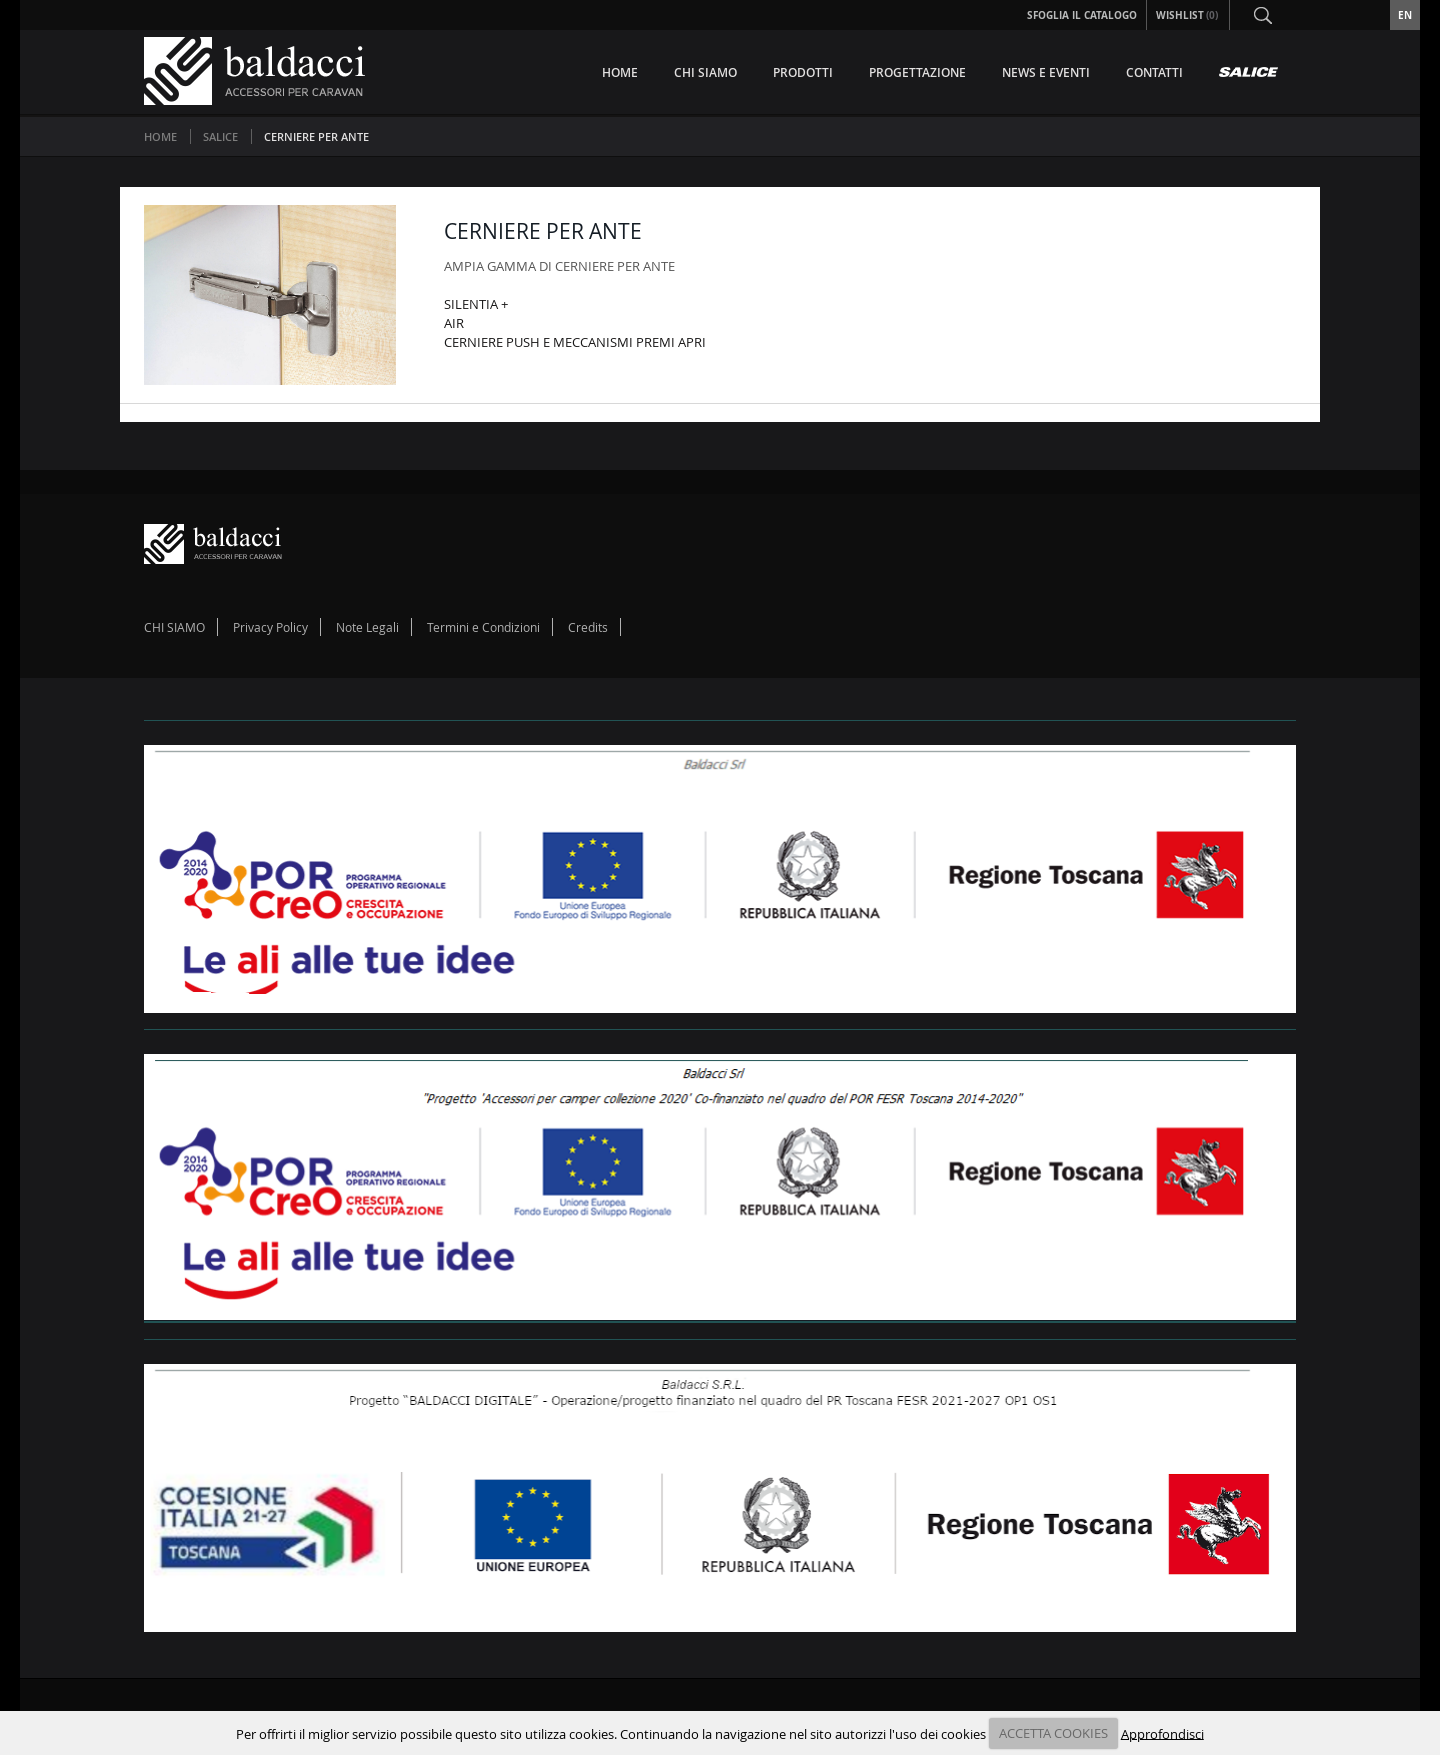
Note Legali (367, 627)
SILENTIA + (476, 304)
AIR (454, 323)
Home (160, 136)
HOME (620, 72)
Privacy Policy (270, 627)
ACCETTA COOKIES (1053, 1733)
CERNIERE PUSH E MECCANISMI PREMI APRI (575, 342)
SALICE (222, 136)
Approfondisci (1162, 1733)
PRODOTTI (803, 72)
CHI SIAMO (705, 72)
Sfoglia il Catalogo (1082, 15)
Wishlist (1188, 15)
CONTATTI (1154, 72)
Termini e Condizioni (483, 627)
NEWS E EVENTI (1046, 72)
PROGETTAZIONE (917, 72)
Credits (588, 627)
